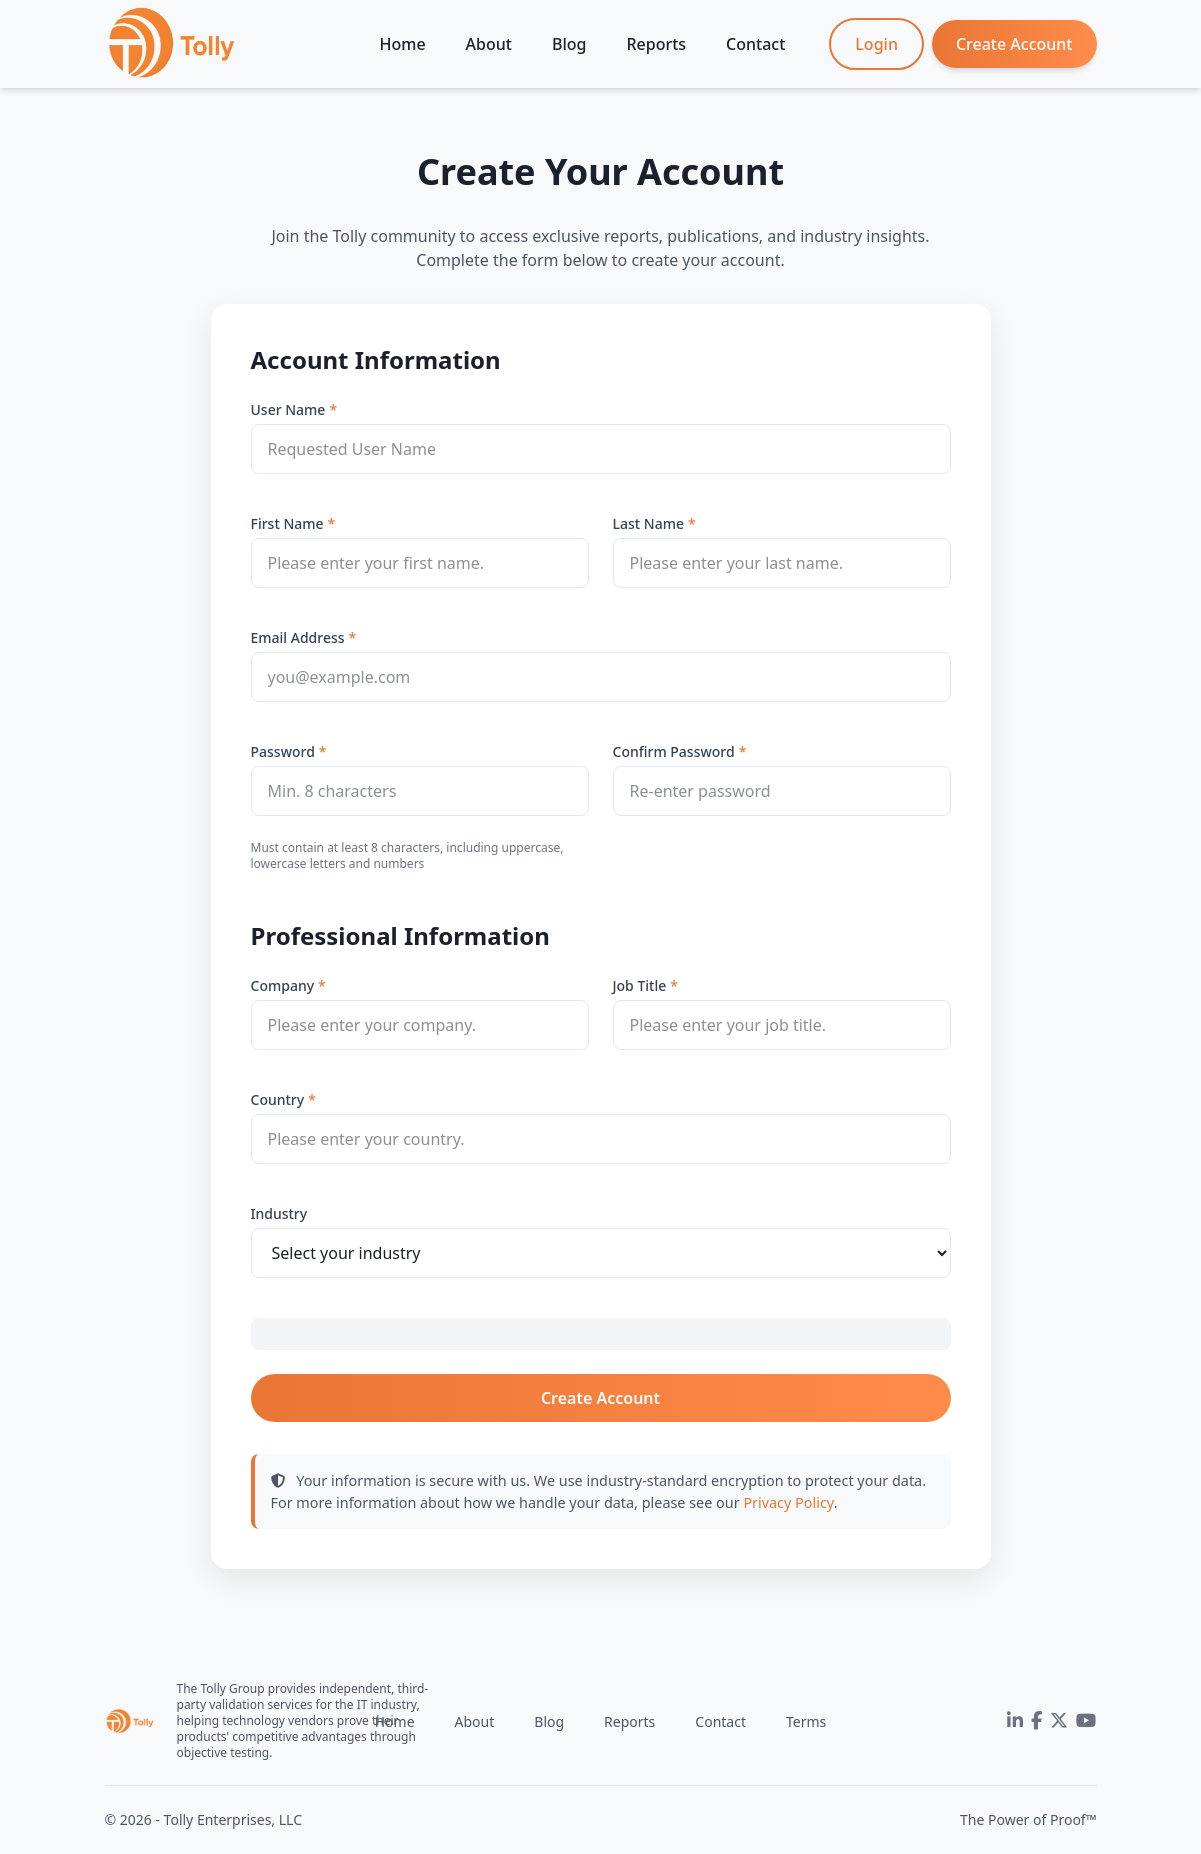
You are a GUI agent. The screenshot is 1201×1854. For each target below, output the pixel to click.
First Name (287, 523)
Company (283, 985)
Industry (279, 1213)
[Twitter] (1059, 1721)
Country (278, 1099)
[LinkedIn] (1015, 1721)
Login (876, 44)
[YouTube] (1086, 1721)
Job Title (640, 985)
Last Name (648, 523)
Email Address (298, 637)
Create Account (1014, 44)
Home (403, 44)
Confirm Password (674, 751)
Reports (656, 44)
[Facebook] (1036, 1721)
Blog (569, 44)
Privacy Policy (788, 1502)
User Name (288, 409)
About (489, 44)
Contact (755, 44)
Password (283, 751)
